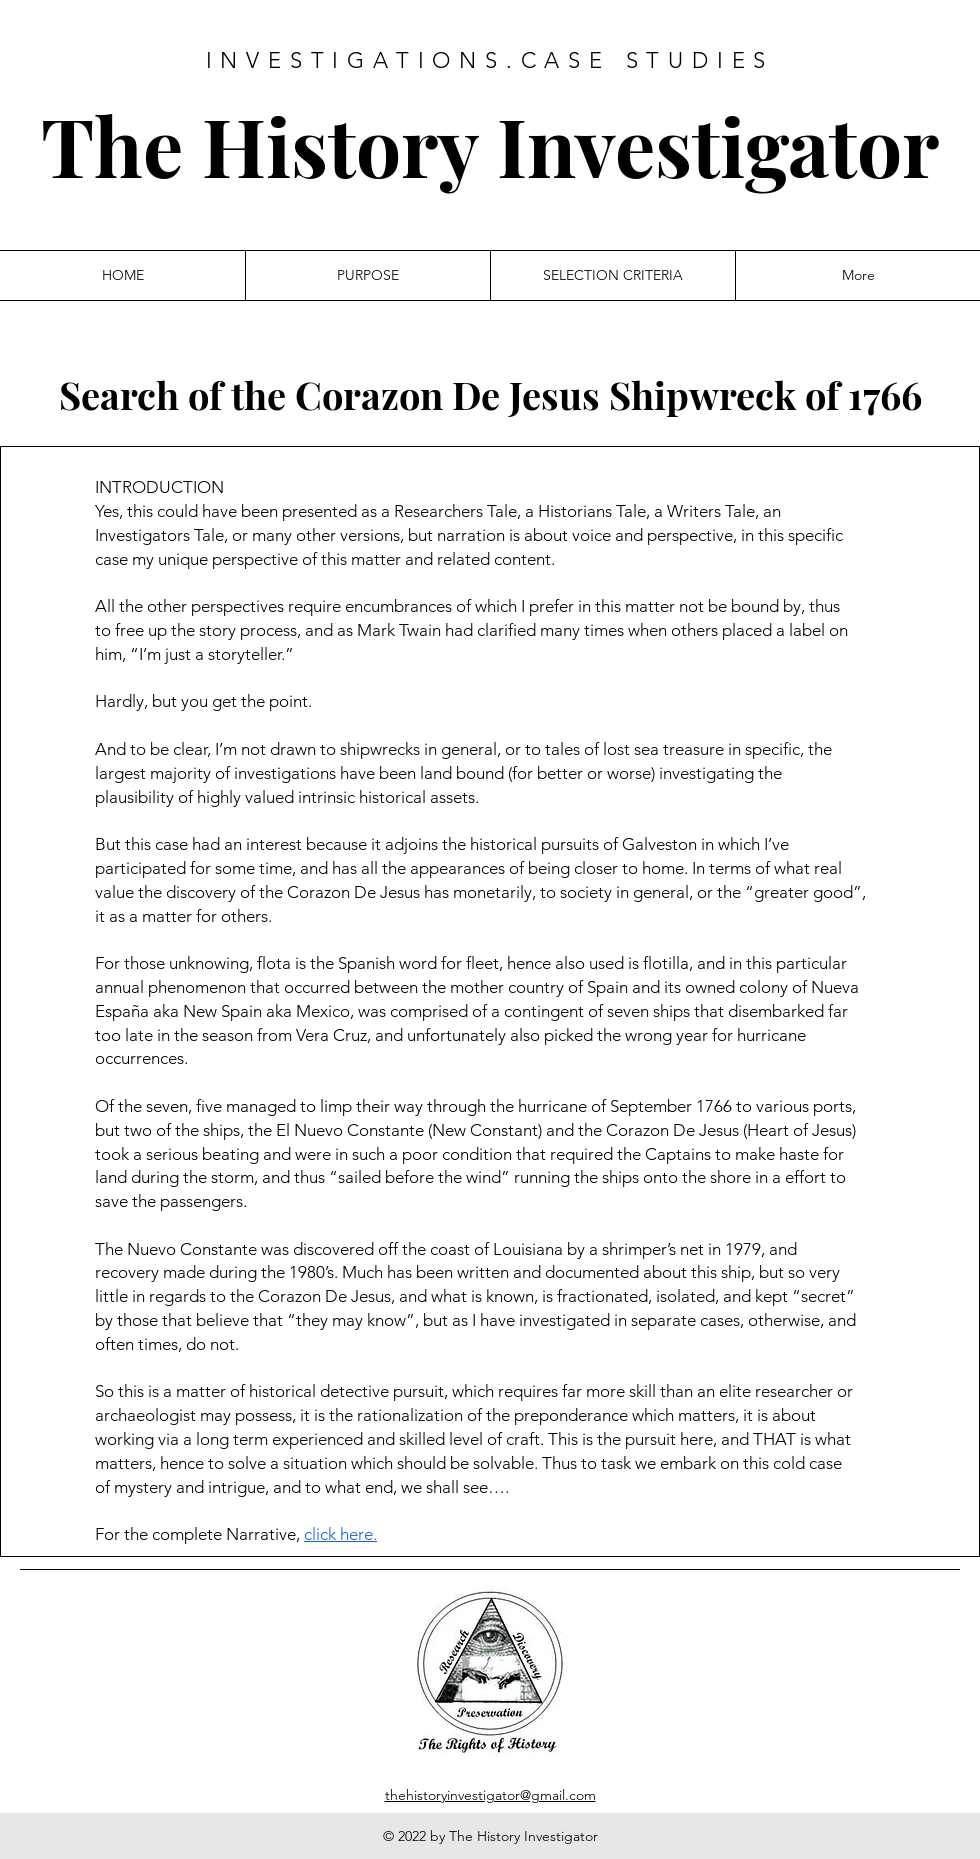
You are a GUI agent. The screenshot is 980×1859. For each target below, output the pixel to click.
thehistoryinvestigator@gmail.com (490, 1795)
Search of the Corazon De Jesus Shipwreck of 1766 (490, 394)
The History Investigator (490, 144)
